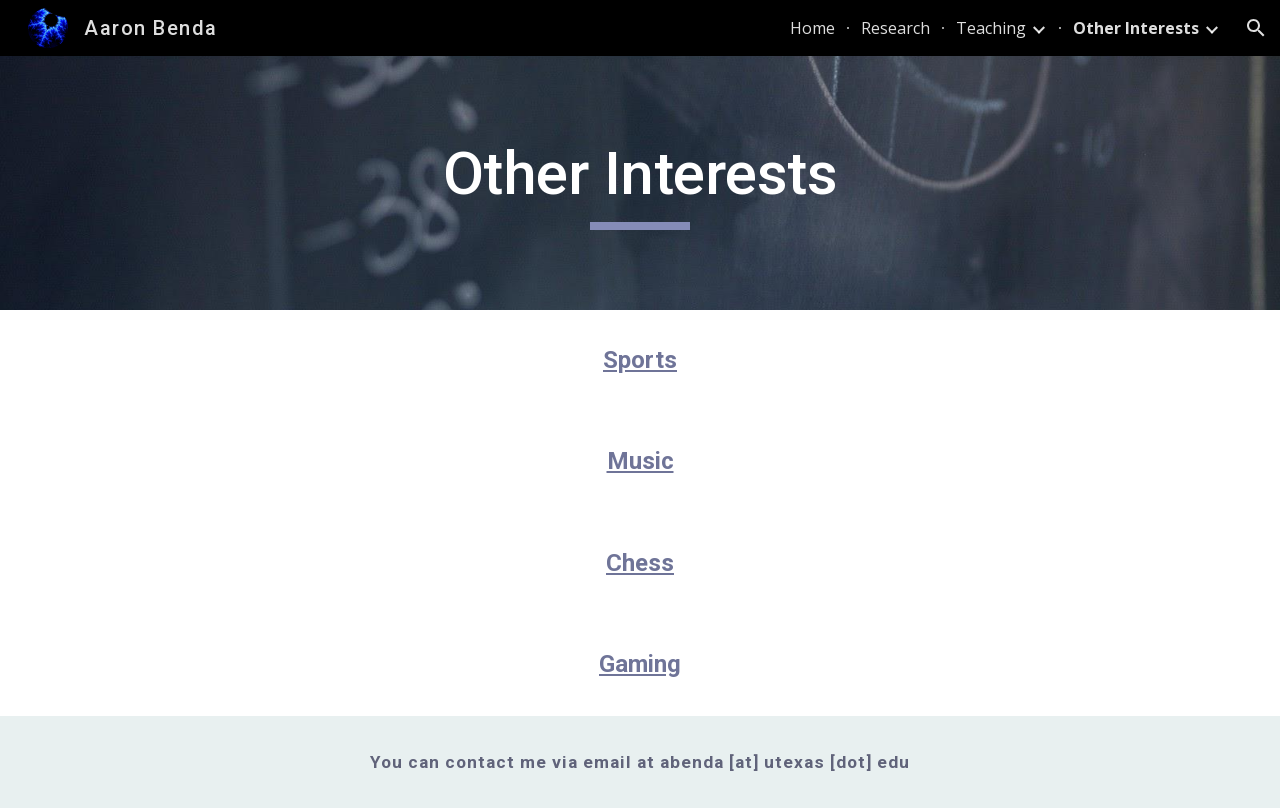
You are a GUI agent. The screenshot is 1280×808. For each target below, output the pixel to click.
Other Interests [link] (1136, 28)
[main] (640, 183)
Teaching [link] (991, 28)
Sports (640, 360)
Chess (640, 563)
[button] (1256, 28)
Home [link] (812, 28)
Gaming (640, 664)
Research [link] (895, 28)
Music (640, 461)
